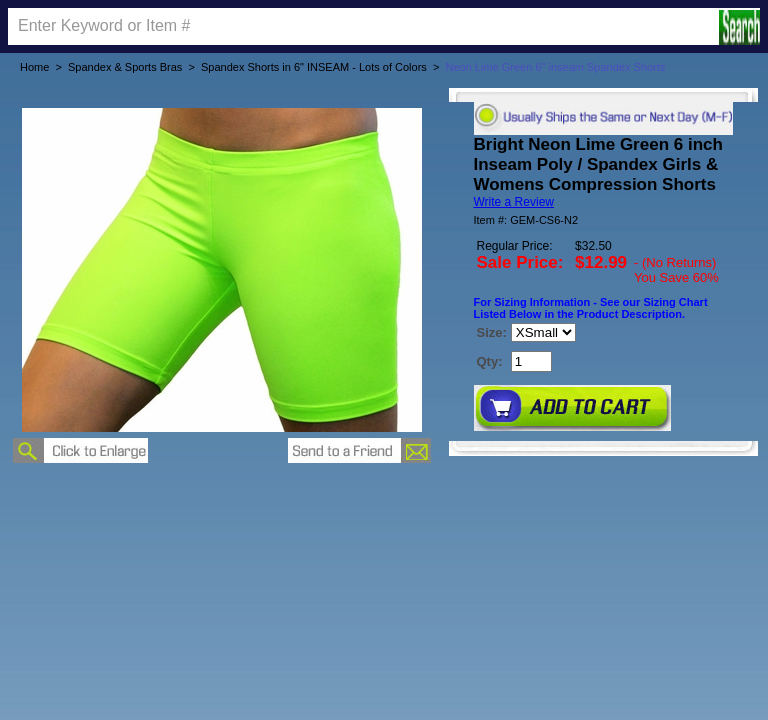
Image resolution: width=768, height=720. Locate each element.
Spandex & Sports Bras (125, 67)
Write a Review (514, 202)
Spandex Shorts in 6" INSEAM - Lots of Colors (314, 67)
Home (34, 67)
